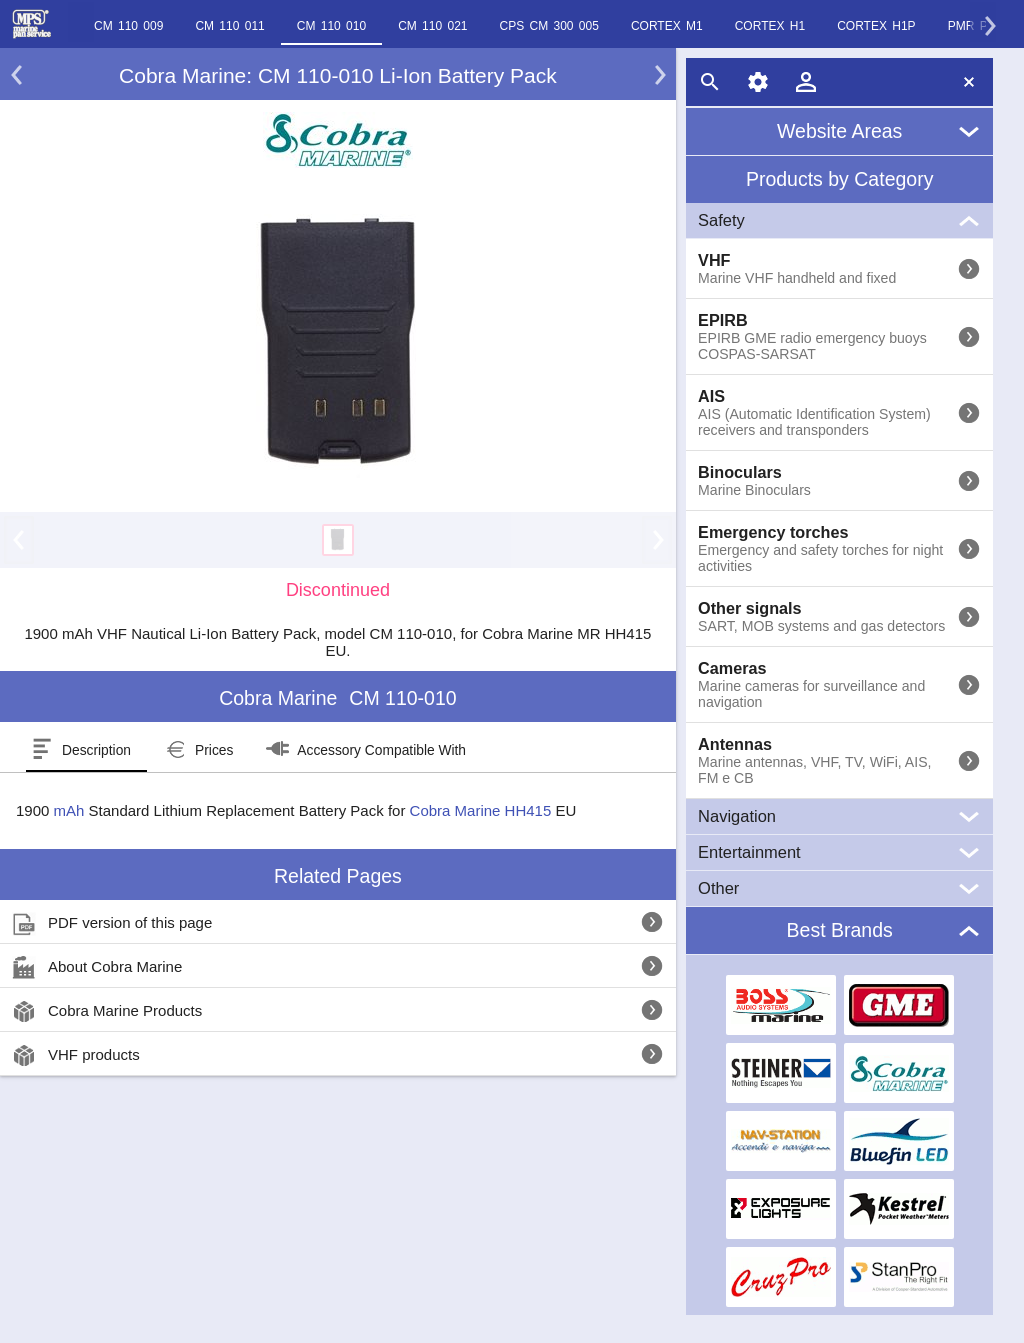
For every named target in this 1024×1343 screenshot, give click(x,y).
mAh (69, 810)
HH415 (528, 810)
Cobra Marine (455, 810)
